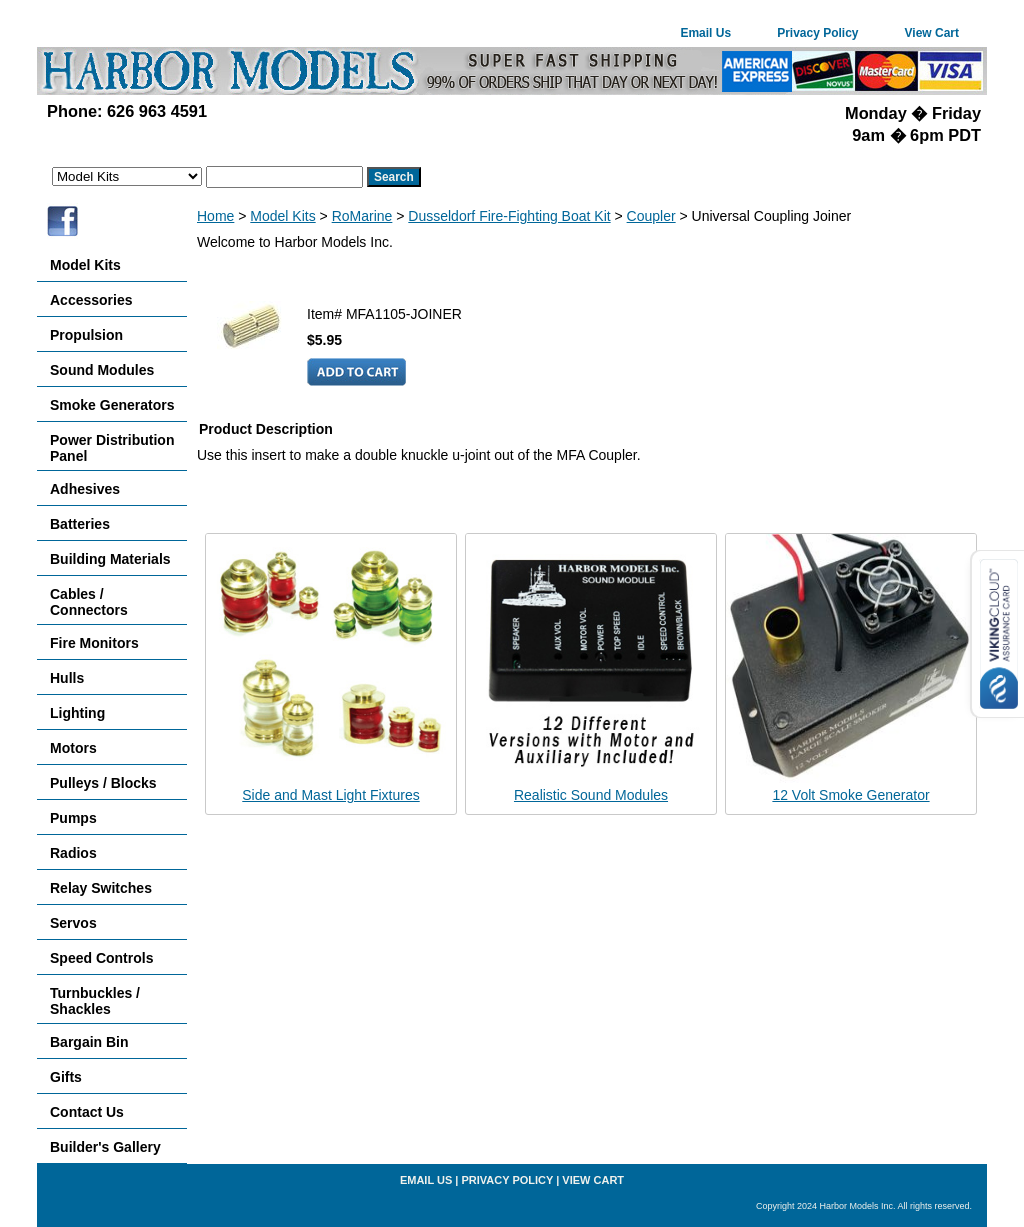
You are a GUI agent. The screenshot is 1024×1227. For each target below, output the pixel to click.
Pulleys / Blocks (103, 783)
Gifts (66, 1077)
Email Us (705, 33)
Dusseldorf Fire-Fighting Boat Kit (509, 216)
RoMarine (362, 216)
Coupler (651, 216)
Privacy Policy (817, 33)
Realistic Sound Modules (591, 795)
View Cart (932, 33)
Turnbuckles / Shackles (95, 1001)
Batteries (80, 524)
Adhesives (85, 489)
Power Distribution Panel (112, 448)
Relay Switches (101, 888)
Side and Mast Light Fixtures (330, 795)
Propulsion (86, 335)
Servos (73, 923)
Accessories (91, 300)
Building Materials (110, 559)
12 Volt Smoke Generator (850, 795)
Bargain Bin (89, 1042)
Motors (73, 748)
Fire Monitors (94, 643)
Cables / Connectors (89, 602)
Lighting (77, 713)
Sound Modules (102, 370)
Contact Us (87, 1112)
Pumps (73, 818)
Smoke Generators (112, 405)
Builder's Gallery (105, 1147)
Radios (73, 853)
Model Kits (282, 216)
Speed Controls (101, 958)
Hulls (67, 678)
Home (215, 216)
